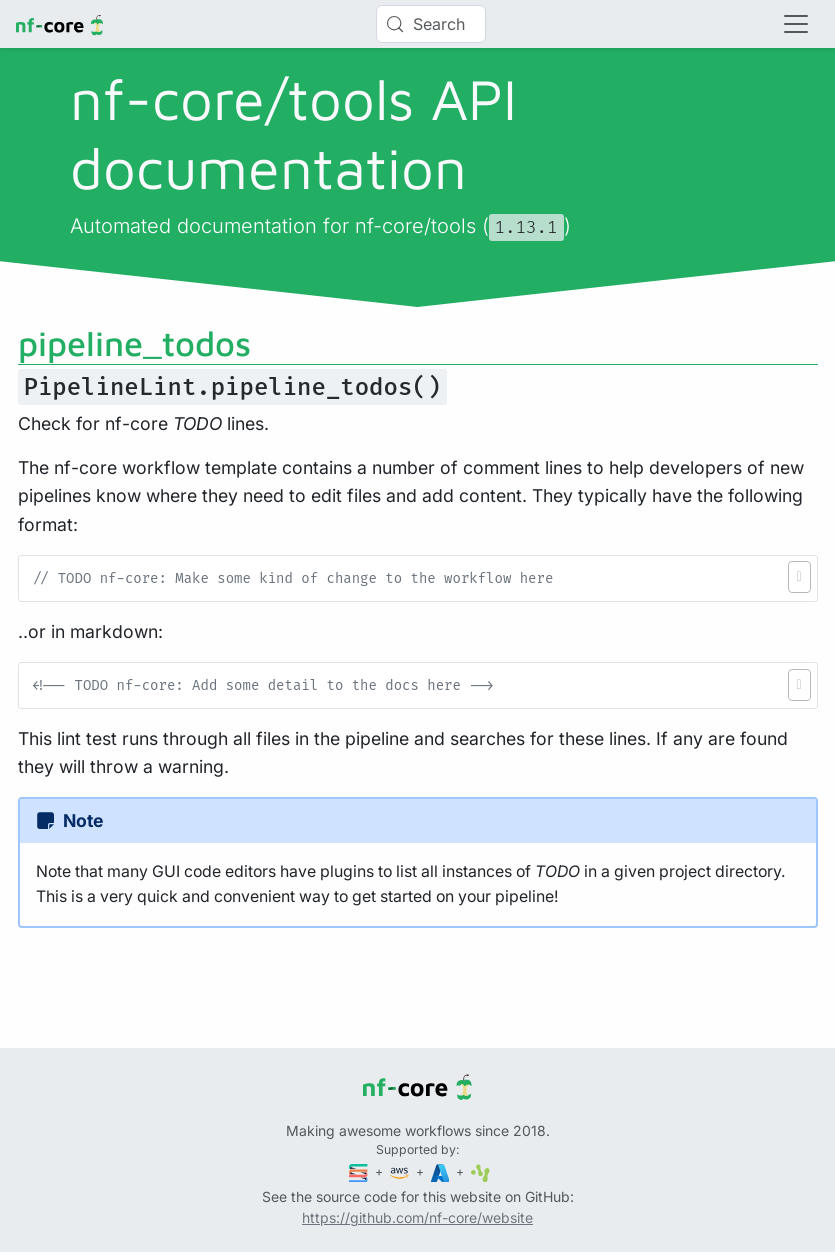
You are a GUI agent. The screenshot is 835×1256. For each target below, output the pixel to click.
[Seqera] (360, 1171)
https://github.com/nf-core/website (417, 1217)
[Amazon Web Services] (401, 1171)
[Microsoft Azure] (442, 1171)
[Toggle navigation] (796, 24)
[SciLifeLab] (480, 1171)
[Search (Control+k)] (431, 24)
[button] (799, 577)
